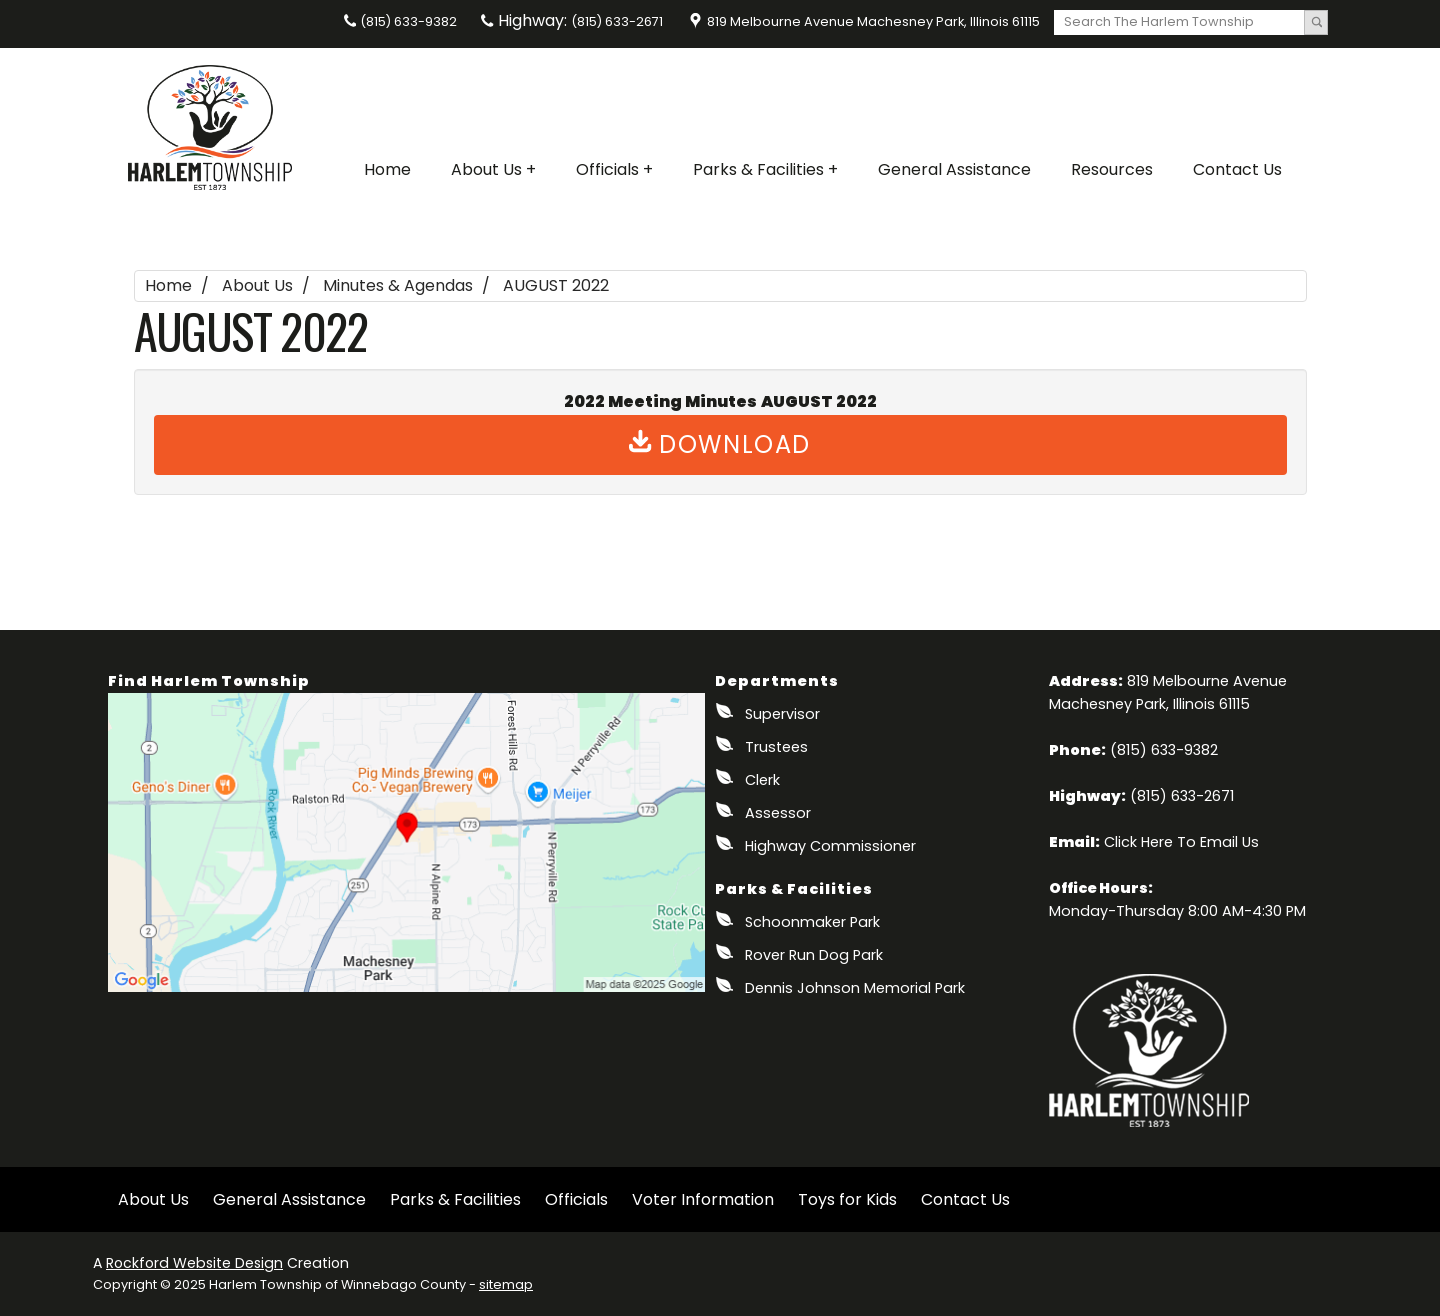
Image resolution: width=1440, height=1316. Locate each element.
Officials (576, 1199)
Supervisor (782, 714)
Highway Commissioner (830, 846)
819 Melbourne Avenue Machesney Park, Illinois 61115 (873, 21)
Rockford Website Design (194, 1263)
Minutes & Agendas (398, 285)
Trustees (776, 747)
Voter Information (703, 1199)
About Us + (493, 169)
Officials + (614, 169)
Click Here (1138, 842)
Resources (1112, 169)
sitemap (506, 1284)
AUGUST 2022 (556, 285)
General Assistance (954, 169)
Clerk (762, 780)
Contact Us (1237, 169)
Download (720, 444)
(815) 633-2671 (617, 21)
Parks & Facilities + (765, 169)
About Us (257, 285)
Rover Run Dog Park (814, 955)
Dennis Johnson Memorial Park (855, 988)
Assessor (778, 813)
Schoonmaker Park (812, 922)
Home (387, 169)
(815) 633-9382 (408, 21)
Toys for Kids (847, 1199)
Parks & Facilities (455, 1199)
